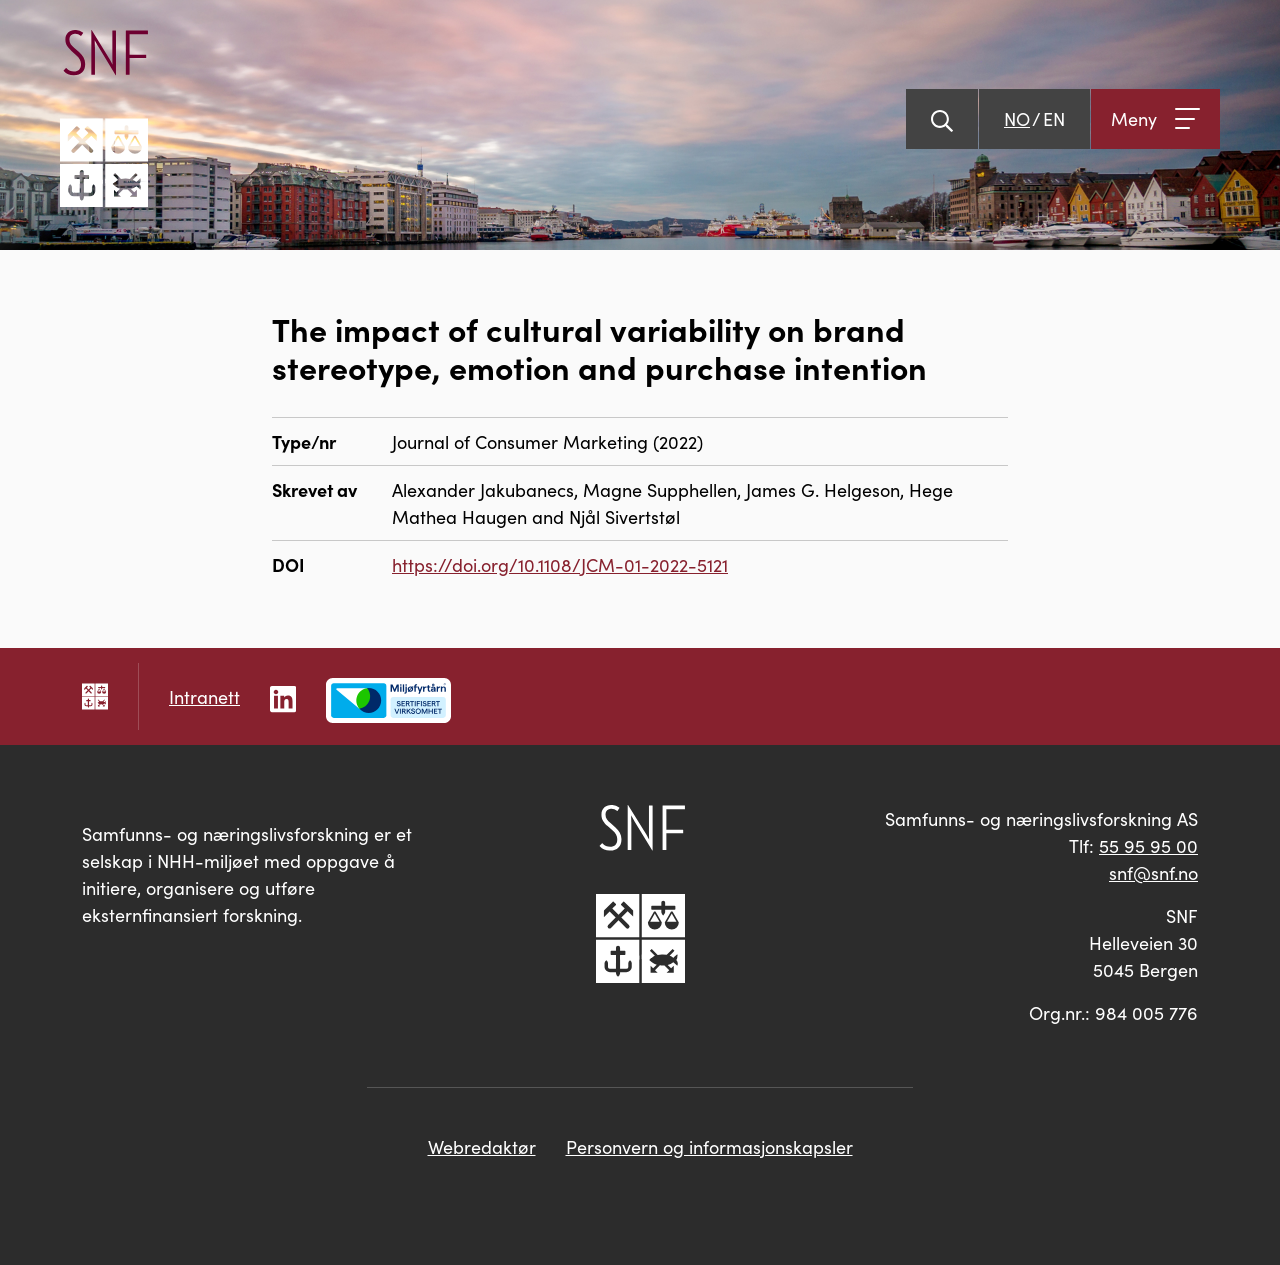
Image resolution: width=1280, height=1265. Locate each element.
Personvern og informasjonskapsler (709, 1146)
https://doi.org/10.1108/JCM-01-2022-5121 (560, 564)
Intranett (204, 696)
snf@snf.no (1153, 872)
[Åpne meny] (1155, 119)
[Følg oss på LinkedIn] (283, 696)
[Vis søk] (942, 119)
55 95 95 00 (1148, 845)
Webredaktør (482, 1146)
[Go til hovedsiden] (104, 118)
